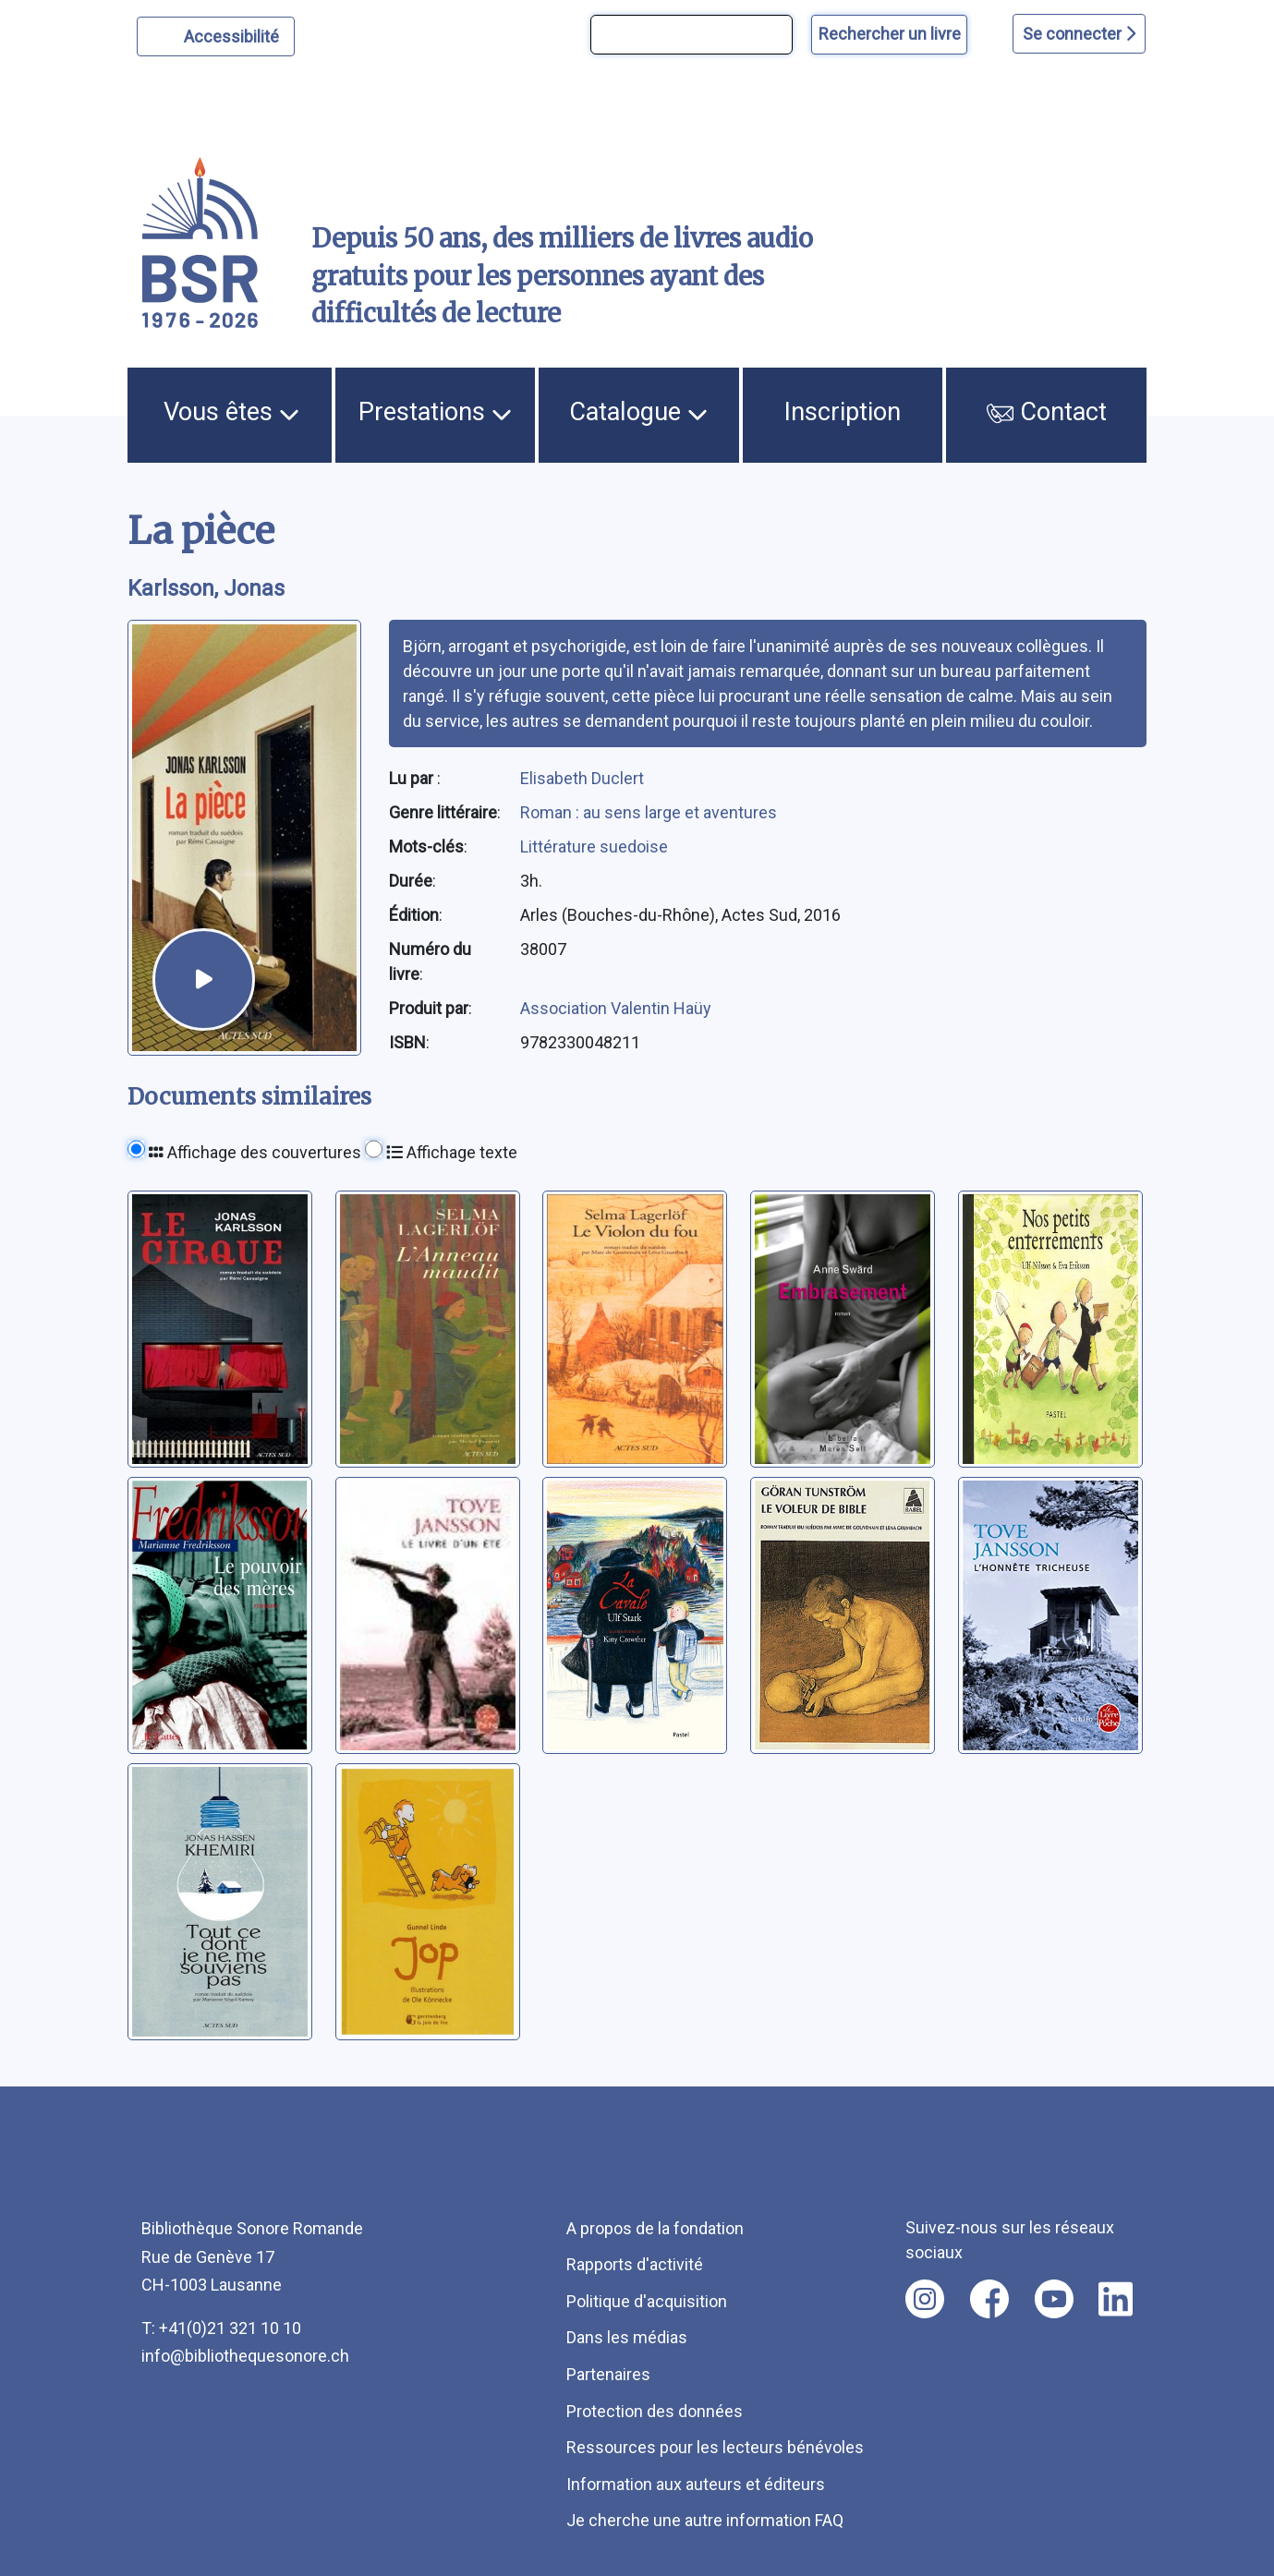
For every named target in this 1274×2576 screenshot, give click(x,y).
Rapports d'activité (634, 2264)
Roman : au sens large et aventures (648, 812)
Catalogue (638, 412)
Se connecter (1079, 33)
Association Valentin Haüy (615, 1008)
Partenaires (608, 2374)
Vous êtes (231, 412)
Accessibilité (234, 34)
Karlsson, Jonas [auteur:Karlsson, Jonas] (206, 588)
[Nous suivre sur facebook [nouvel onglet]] (989, 2299)
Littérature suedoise (594, 846)
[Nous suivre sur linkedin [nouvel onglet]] (1115, 2299)
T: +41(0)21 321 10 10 (221, 2328)
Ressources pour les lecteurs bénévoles (715, 2447)
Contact (1047, 412)
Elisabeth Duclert (582, 778)
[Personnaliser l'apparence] (215, 36)
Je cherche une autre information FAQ (704, 2520)
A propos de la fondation (655, 2228)
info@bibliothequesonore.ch (245, 2355)
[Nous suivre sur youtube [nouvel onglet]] (1054, 2299)
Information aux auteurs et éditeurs (695, 2484)
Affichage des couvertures (255, 1152)
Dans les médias (626, 2337)
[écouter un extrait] (203, 979)
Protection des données (654, 2411)
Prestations (435, 412)
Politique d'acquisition (646, 2301)
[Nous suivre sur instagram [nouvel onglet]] (924, 2299)
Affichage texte (451, 1152)
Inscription (842, 412)
